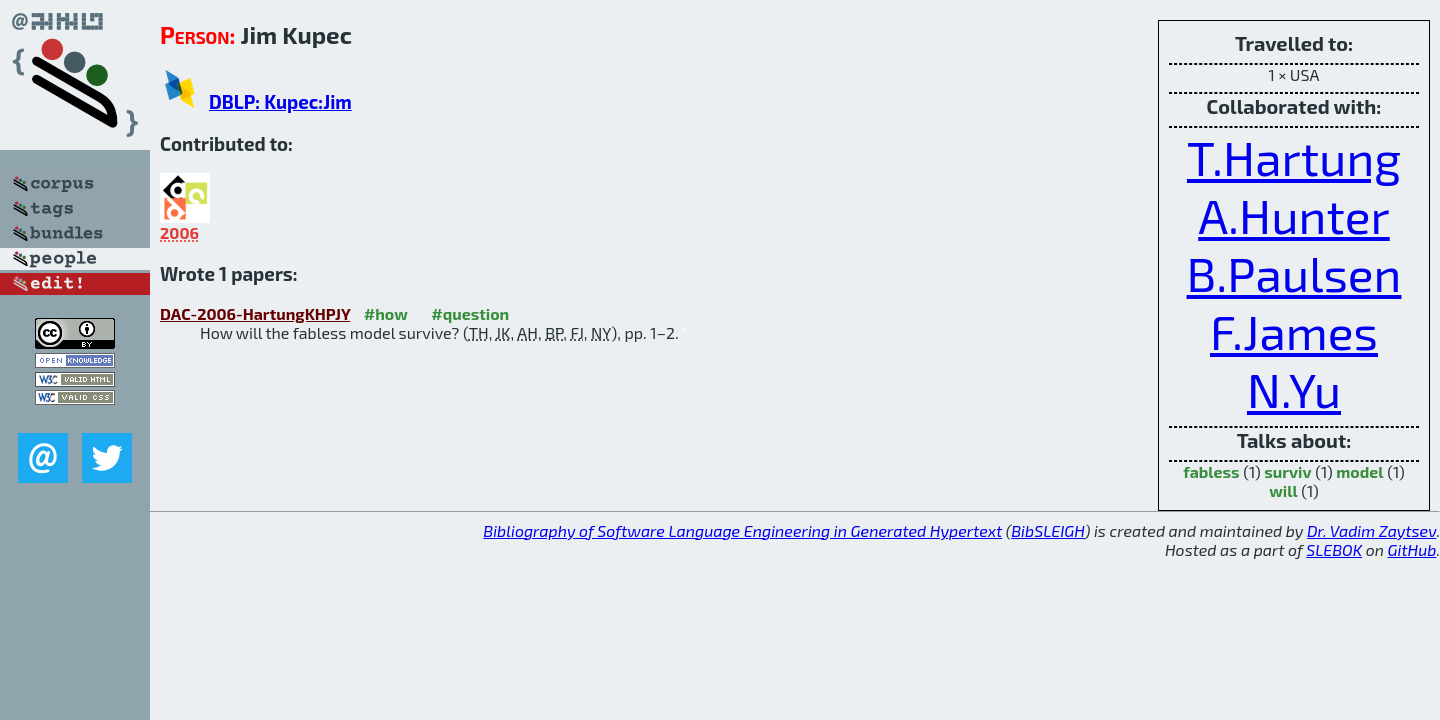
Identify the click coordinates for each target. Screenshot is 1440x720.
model (1359, 471)
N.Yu (1294, 389)
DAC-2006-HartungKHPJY (255, 313)
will (1283, 490)
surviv (1287, 471)
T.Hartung (1294, 157)
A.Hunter (1293, 215)
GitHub (1412, 549)
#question (470, 313)
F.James (1294, 331)
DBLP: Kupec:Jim (280, 101)
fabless (1211, 471)
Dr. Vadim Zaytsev (1371, 530)
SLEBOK (1334, 549)
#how (386, 313)
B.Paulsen (1294, 273)
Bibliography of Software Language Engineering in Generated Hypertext (742, 530)
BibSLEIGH (1047, 530)
